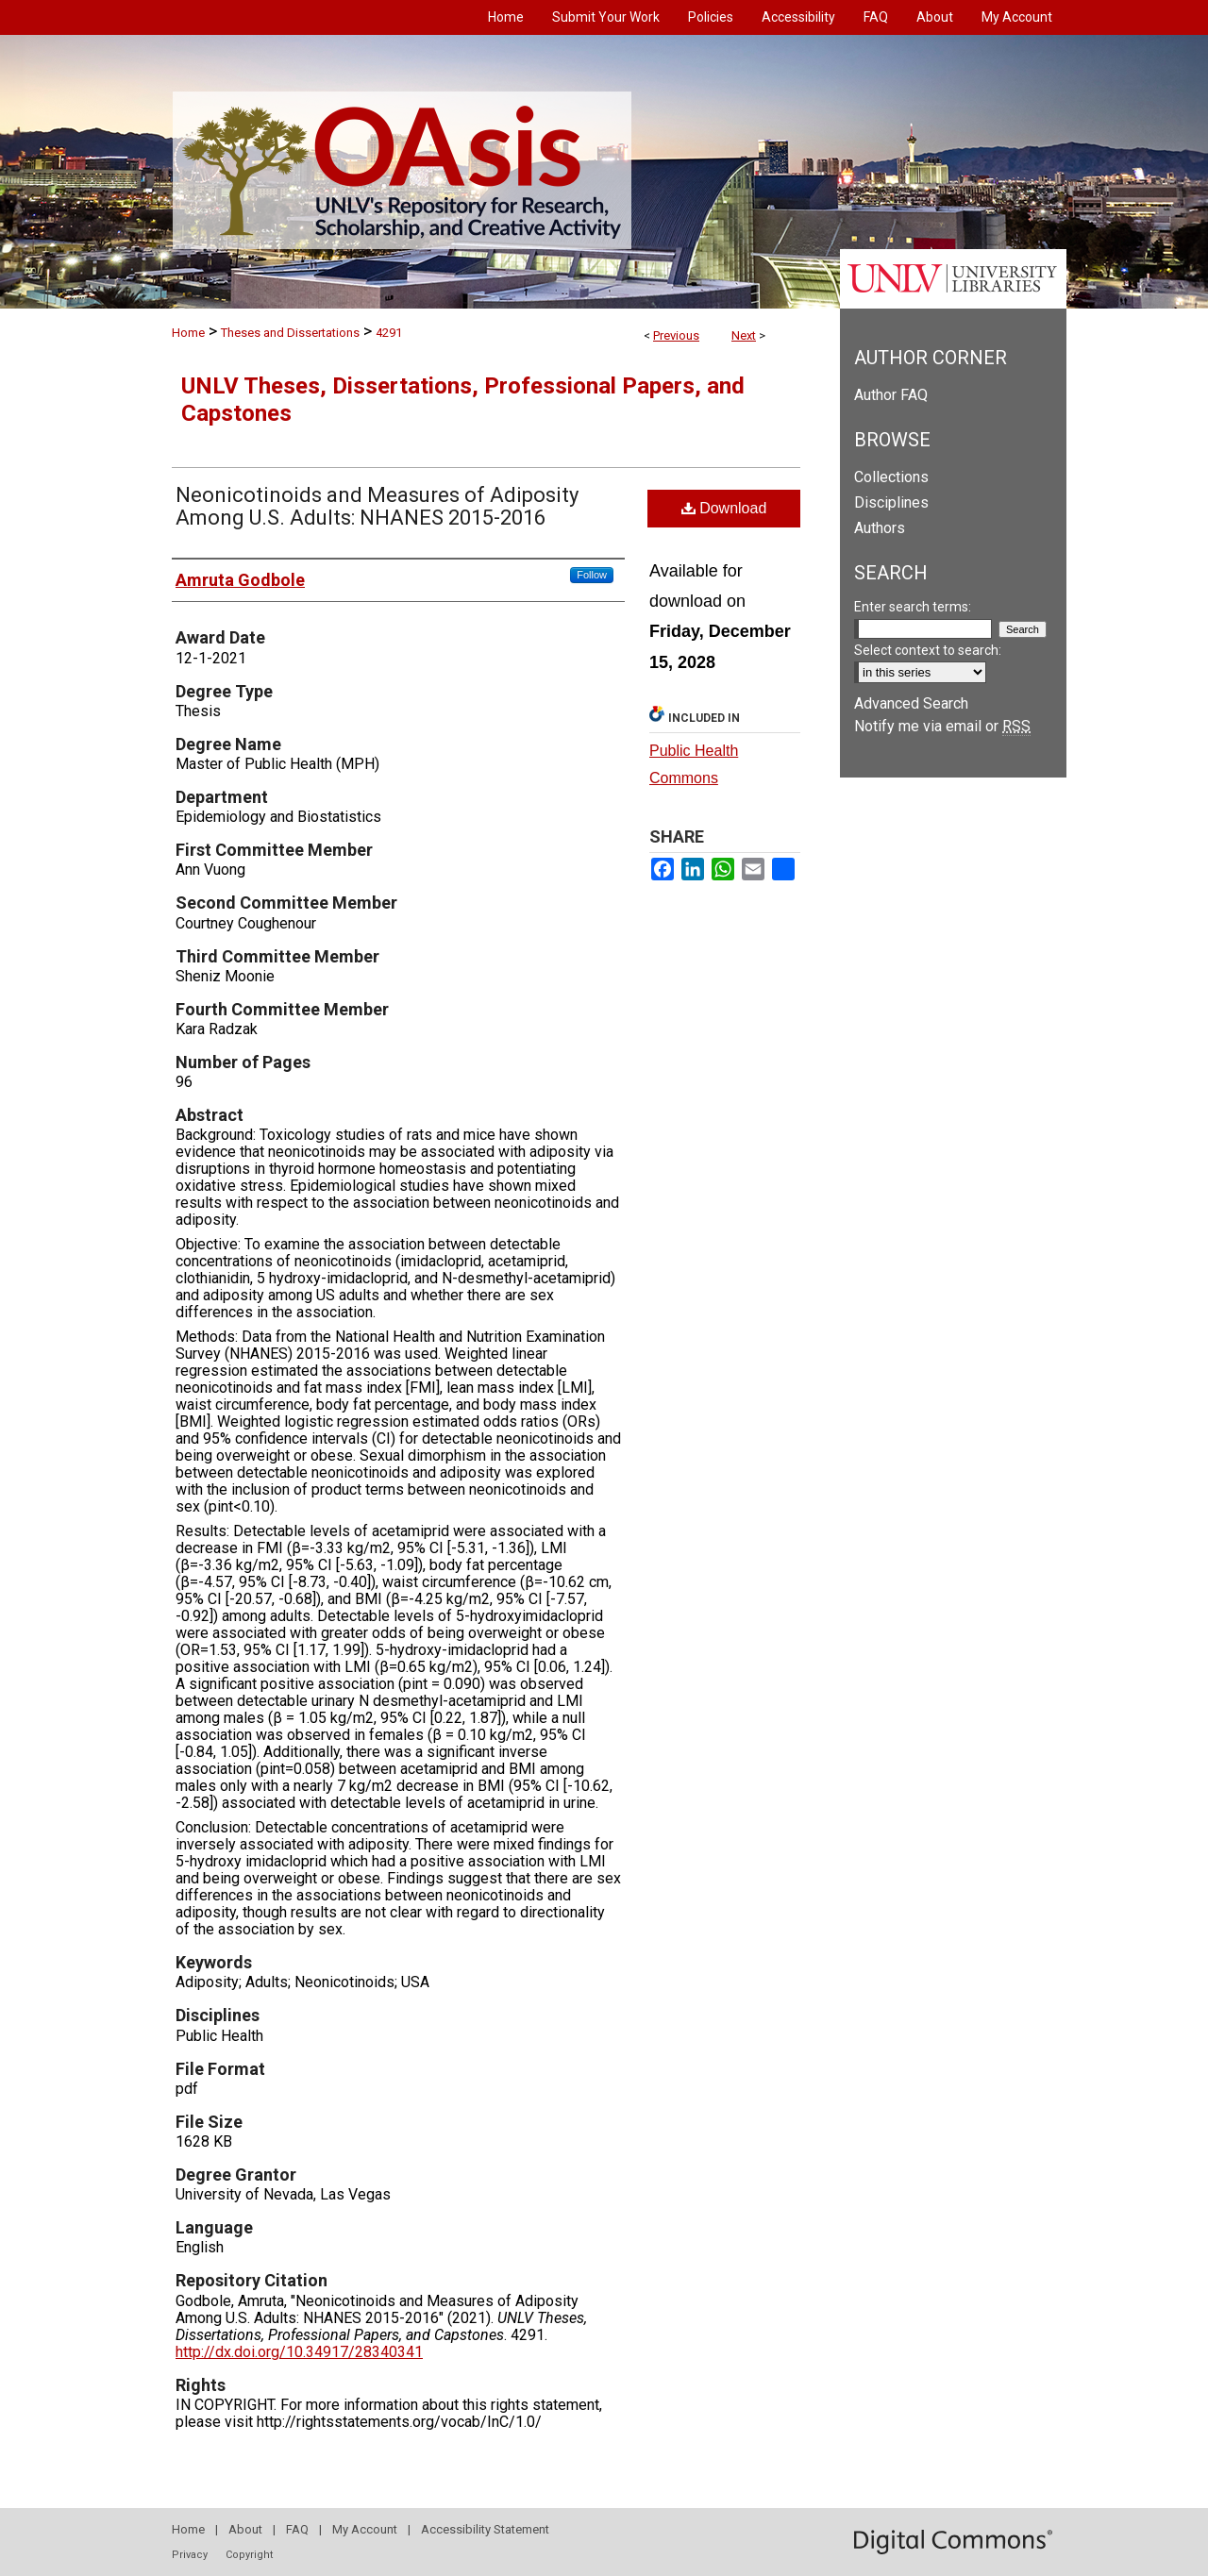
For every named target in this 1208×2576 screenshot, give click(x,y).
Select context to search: (927, 650)
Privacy (190, 2555)
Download (724, 508)
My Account (364, 2529)
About (245, 2529)
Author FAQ (891, 395)
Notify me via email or (942, 726)
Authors (879, 528)
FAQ (297, 2529)
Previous (676, 335)
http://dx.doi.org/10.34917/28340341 (299, 2352)
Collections (891, 477)
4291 (389, 333)
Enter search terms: (912, 606)
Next (743, 335)
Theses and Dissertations (290, 333)
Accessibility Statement (485, 2529)
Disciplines (891, 502)
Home (188, 333)
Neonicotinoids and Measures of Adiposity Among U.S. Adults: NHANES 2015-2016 (377, 506)
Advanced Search (911, 703)
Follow (592, 574)
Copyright (249, 2555)
